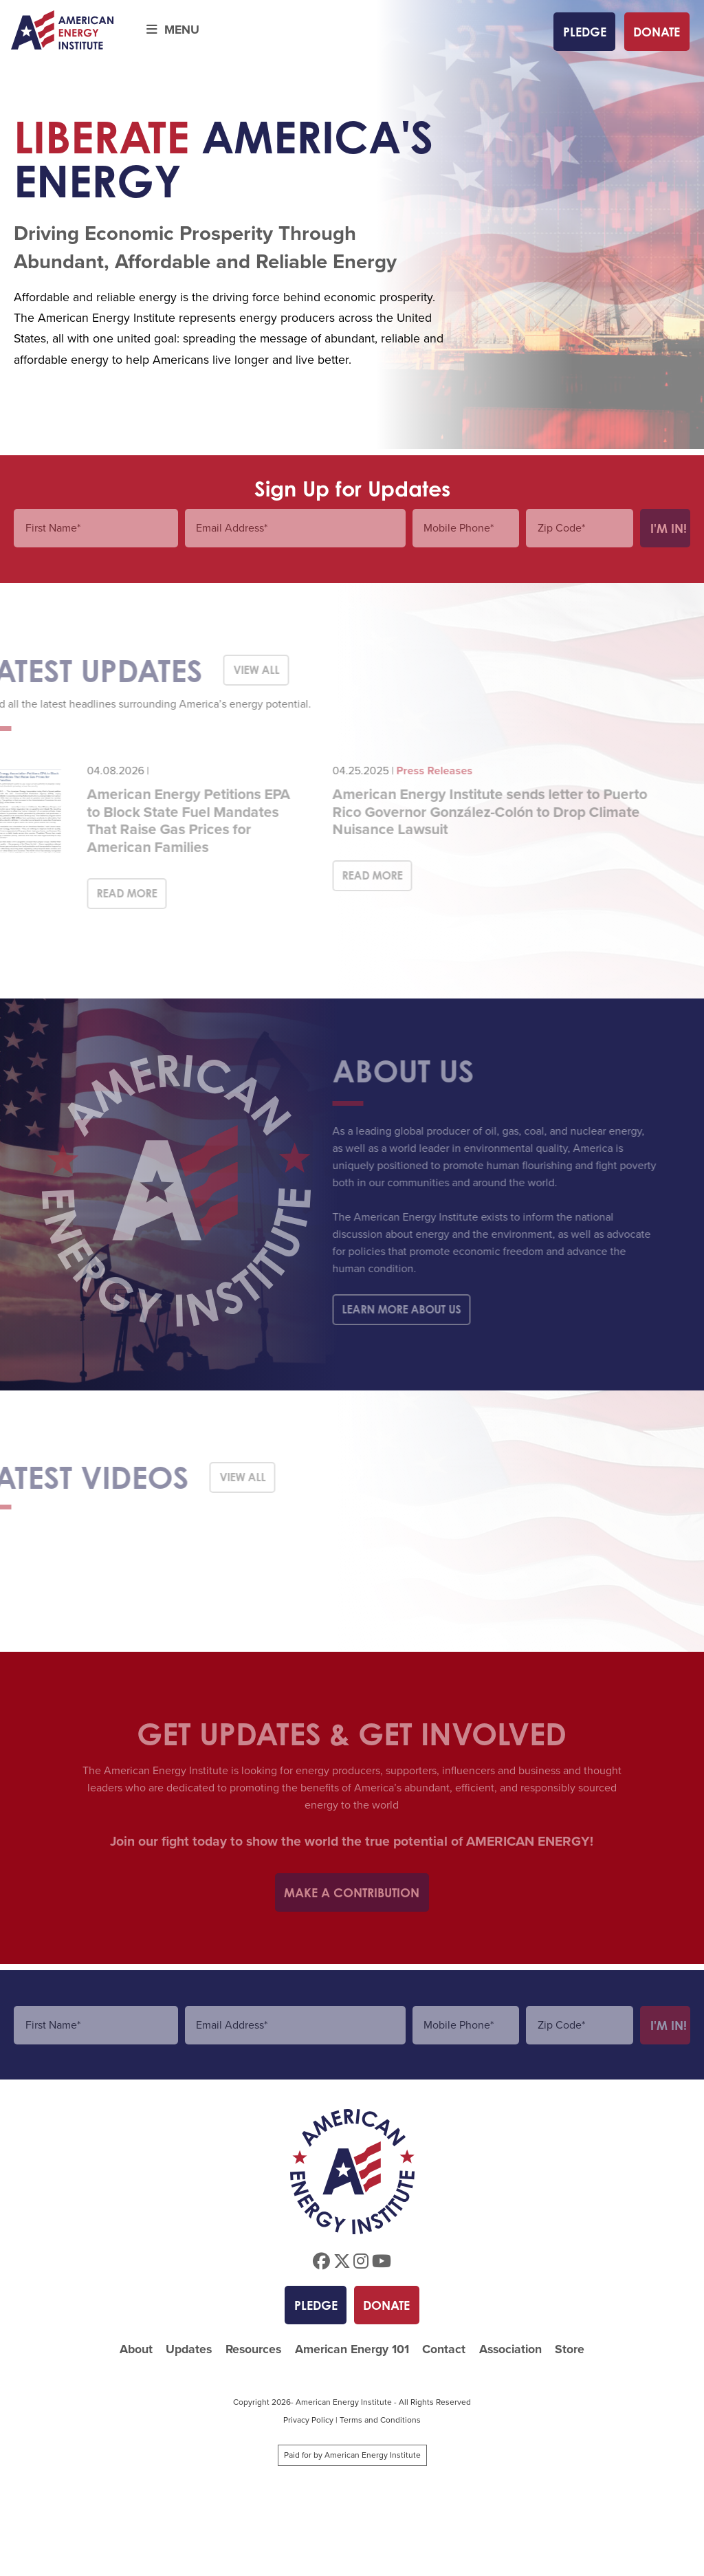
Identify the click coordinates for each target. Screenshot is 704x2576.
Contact (443, 2349)
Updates (189, 2349)
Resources (253, 2349)
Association (510, 2349)
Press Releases (416, 770)
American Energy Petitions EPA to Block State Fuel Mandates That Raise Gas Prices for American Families (170, 820)
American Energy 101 (352, 2349)
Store (569, 2349)
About (136, 2349)
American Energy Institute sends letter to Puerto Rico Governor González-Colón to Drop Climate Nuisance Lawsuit (471, 811)
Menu (172, 30)
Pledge (584, 31)
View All (237, 670)
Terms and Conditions (380, 2420)
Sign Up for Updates (352, 488)
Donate (656, 31)
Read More (108, 893)
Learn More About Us (383, 1309)
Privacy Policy (308, 2420)
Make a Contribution (351, 1892)
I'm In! (668, 528)
